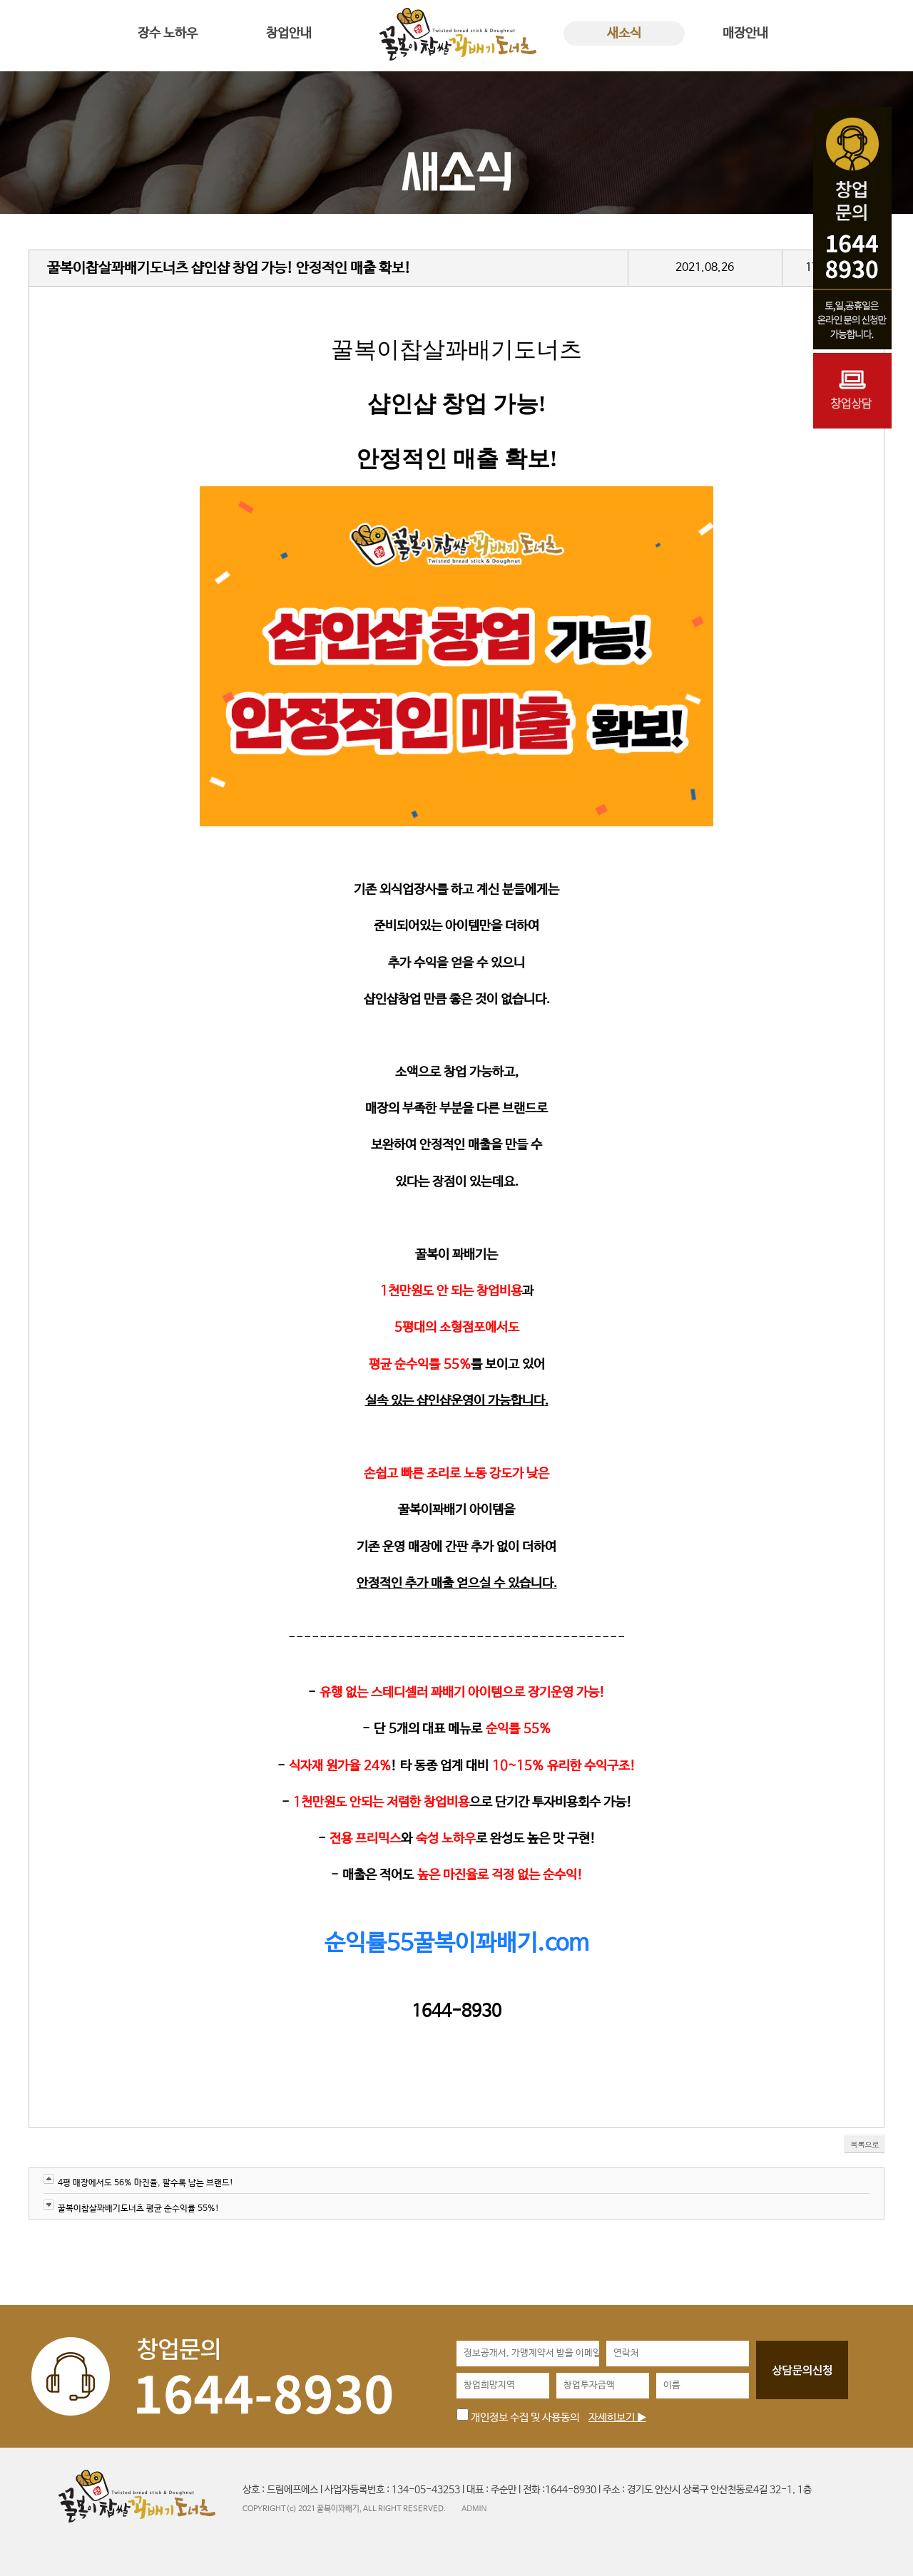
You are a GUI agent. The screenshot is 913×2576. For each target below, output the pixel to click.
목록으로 (864, 2144)
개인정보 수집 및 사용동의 (517, 2417)
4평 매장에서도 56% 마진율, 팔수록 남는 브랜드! (145, 2183)
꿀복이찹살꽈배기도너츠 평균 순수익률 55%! (138, 2209)
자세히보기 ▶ (617, 2417)
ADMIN (473, 2508)
